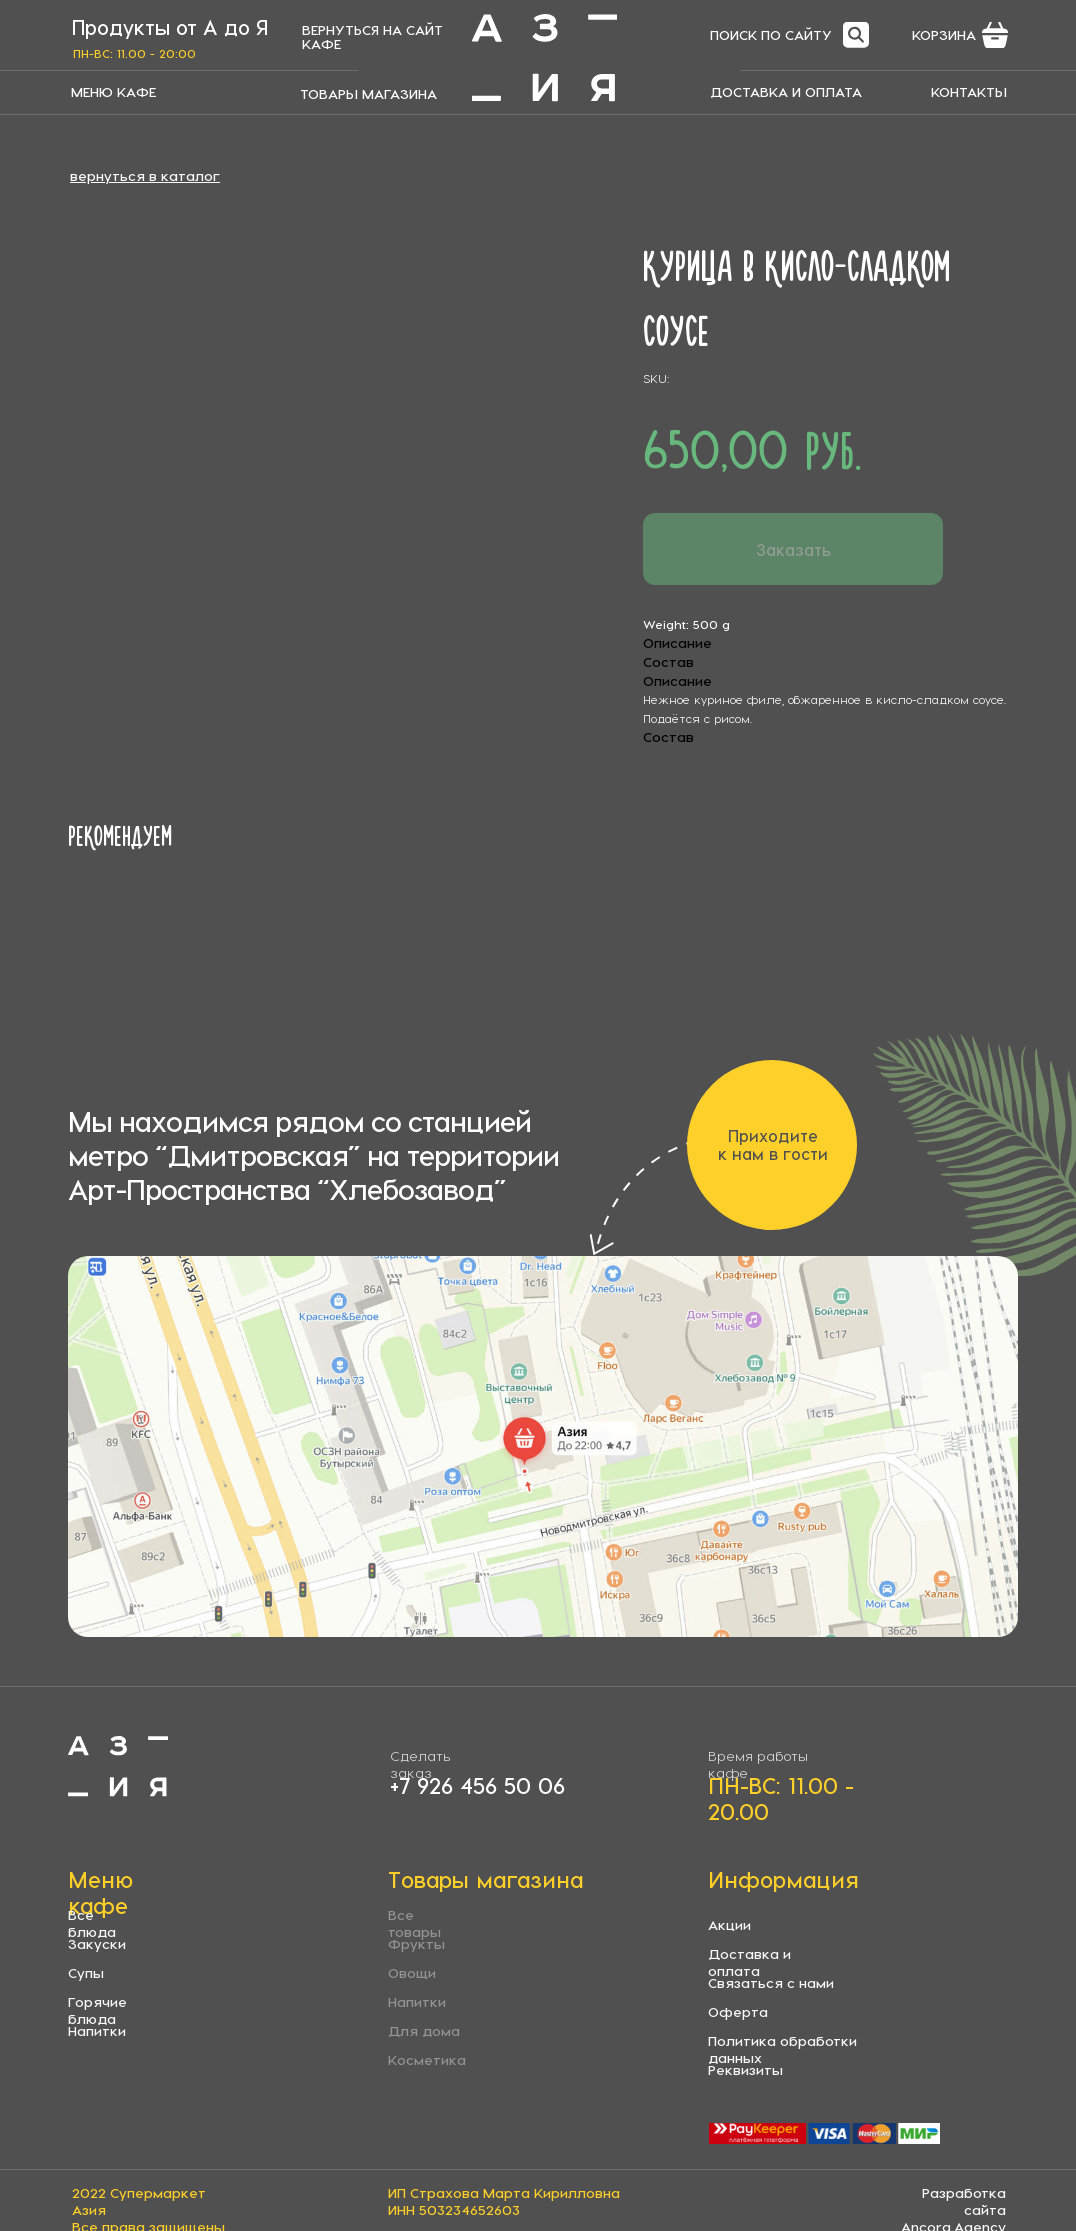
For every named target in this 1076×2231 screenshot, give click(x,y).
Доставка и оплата (749, 1962)
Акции (729, 1924)
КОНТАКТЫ (969, 91)
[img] (544, 58)
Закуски (97, 1943)
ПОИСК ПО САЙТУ (771, 34)
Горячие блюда (97, 2010)
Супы (86, 1972)
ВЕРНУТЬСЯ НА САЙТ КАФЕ (372, 36)
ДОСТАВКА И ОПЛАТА (786, 91)
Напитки (97, 2030)
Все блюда (92, 1923)
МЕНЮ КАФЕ (113, 91)
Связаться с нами (771, 1982)
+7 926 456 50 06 (477, 1785)
